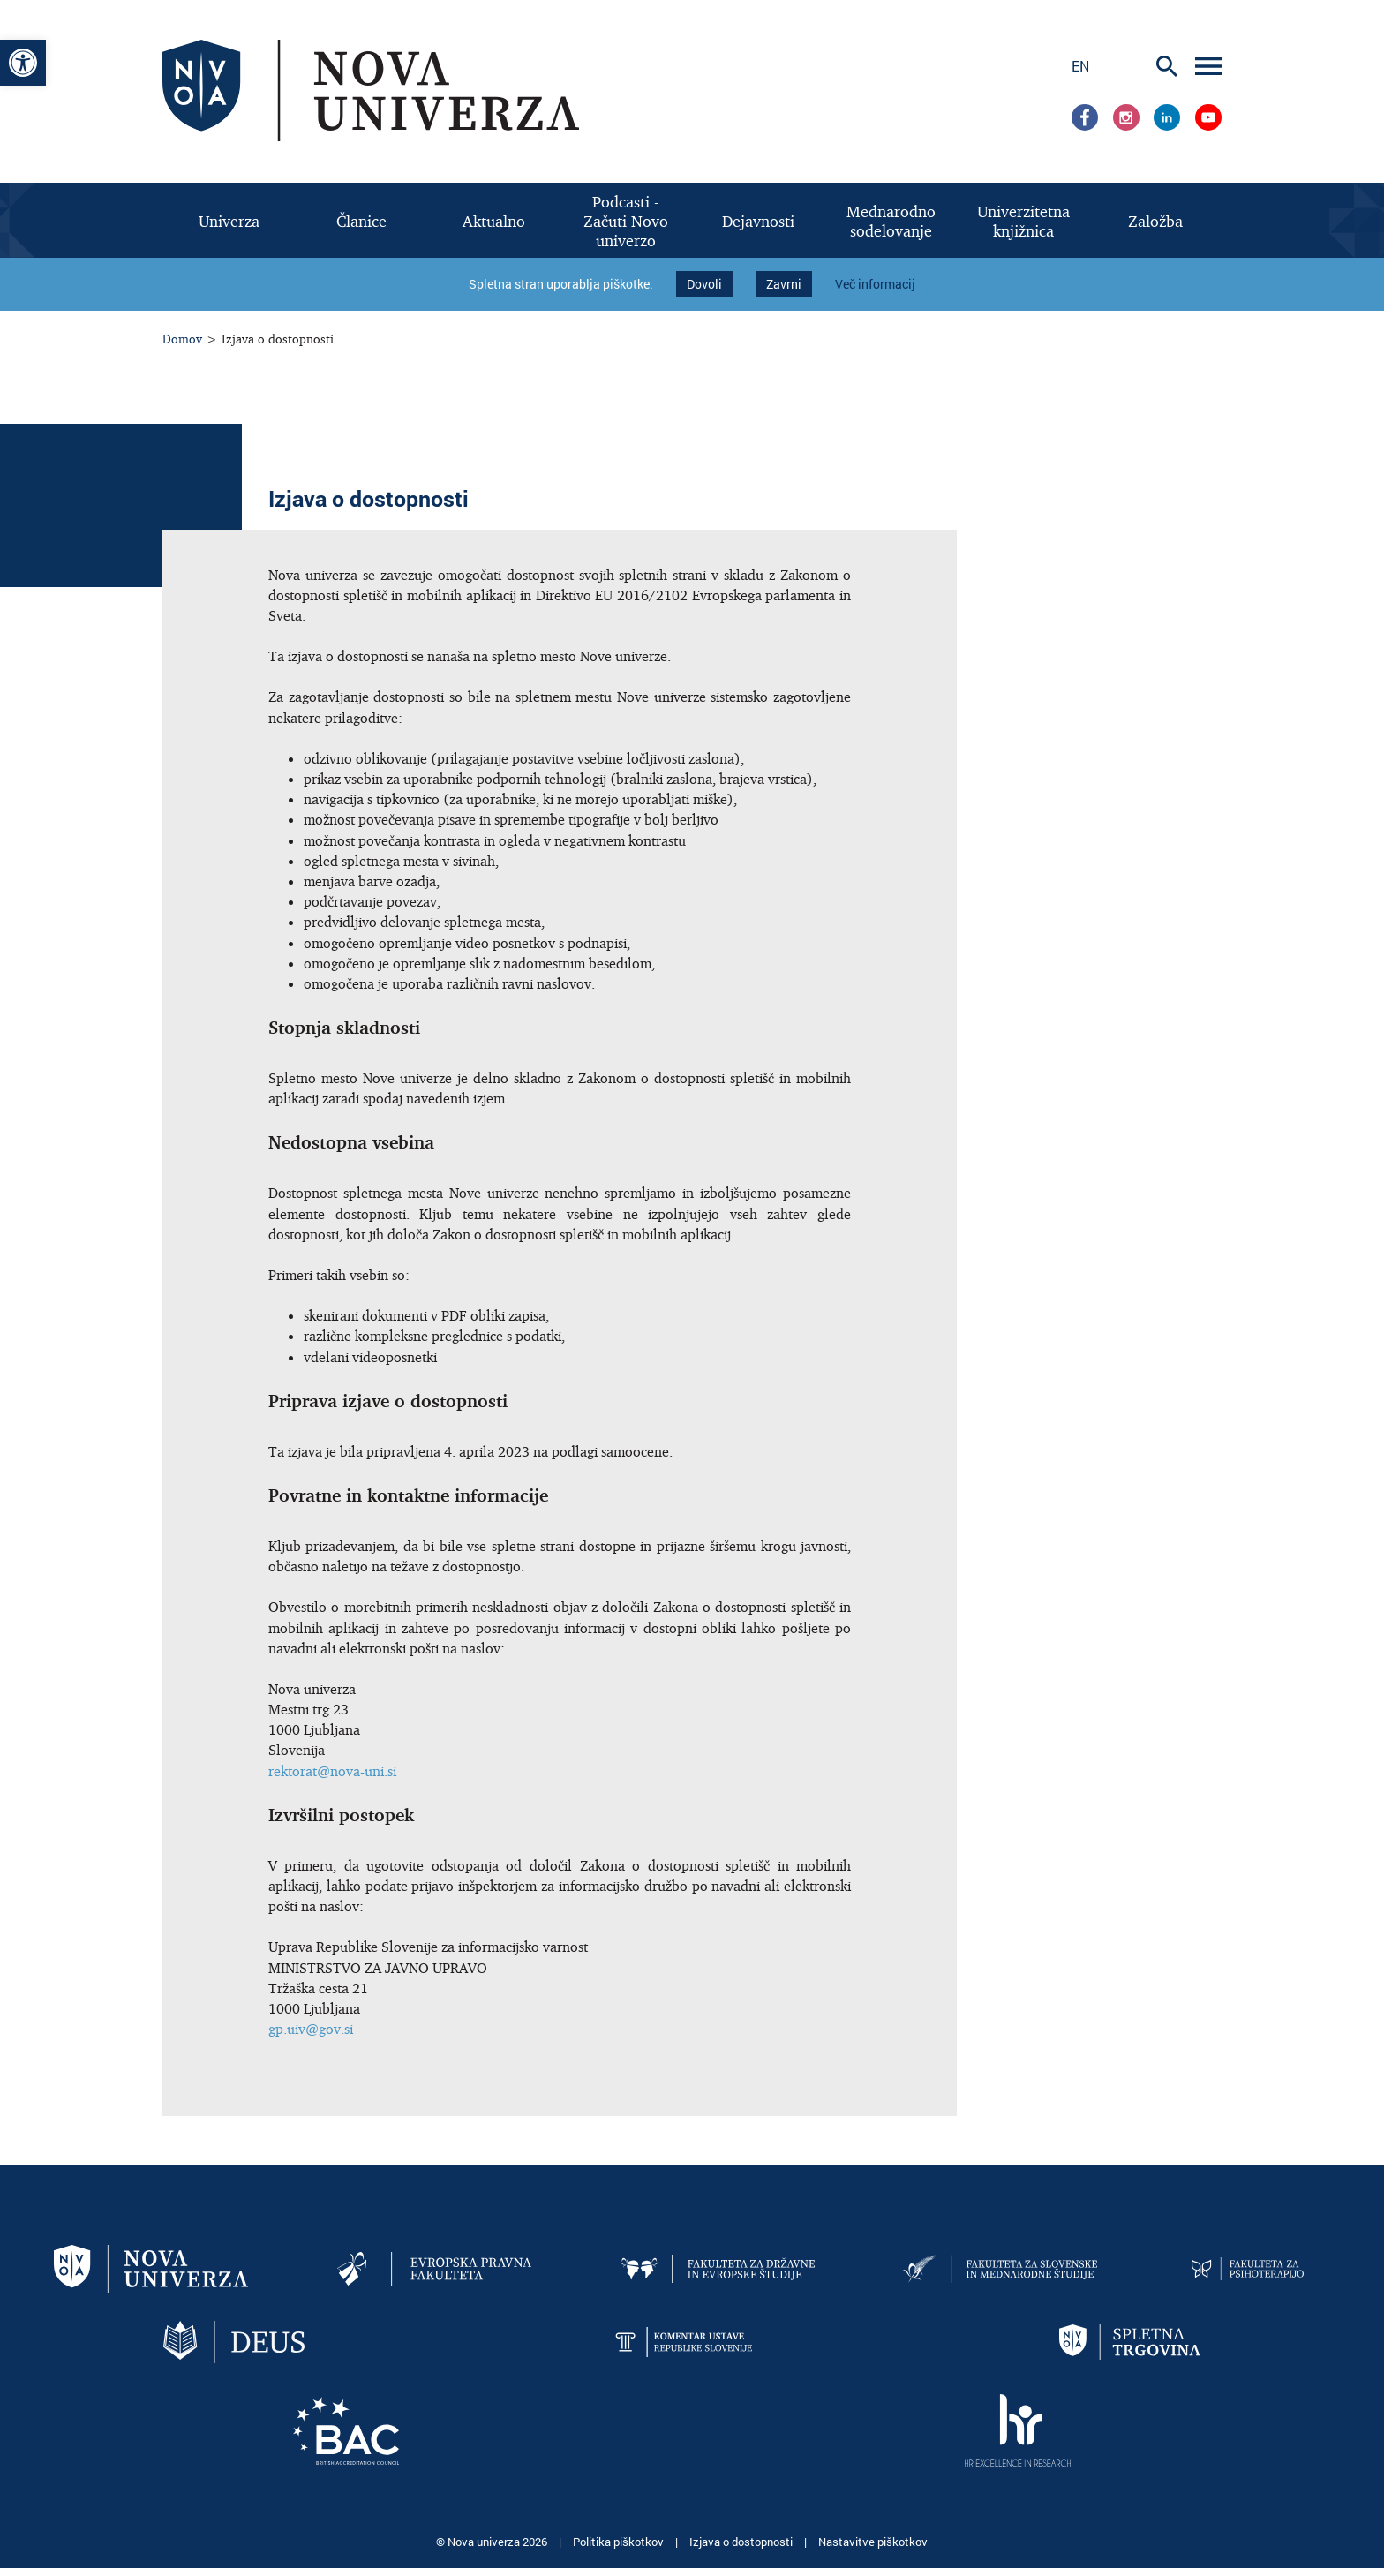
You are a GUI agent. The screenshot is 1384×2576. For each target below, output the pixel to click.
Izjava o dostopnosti (742, 2523)
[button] (23, 63)
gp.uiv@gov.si (310, 2010)
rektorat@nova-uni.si (332, 1752)
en (1080, 65)
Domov (182, 320)
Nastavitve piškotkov (873, 2523)
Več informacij (875, 275)
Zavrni (783, 275)
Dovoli (704, 275)
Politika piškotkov (619, 2523)
